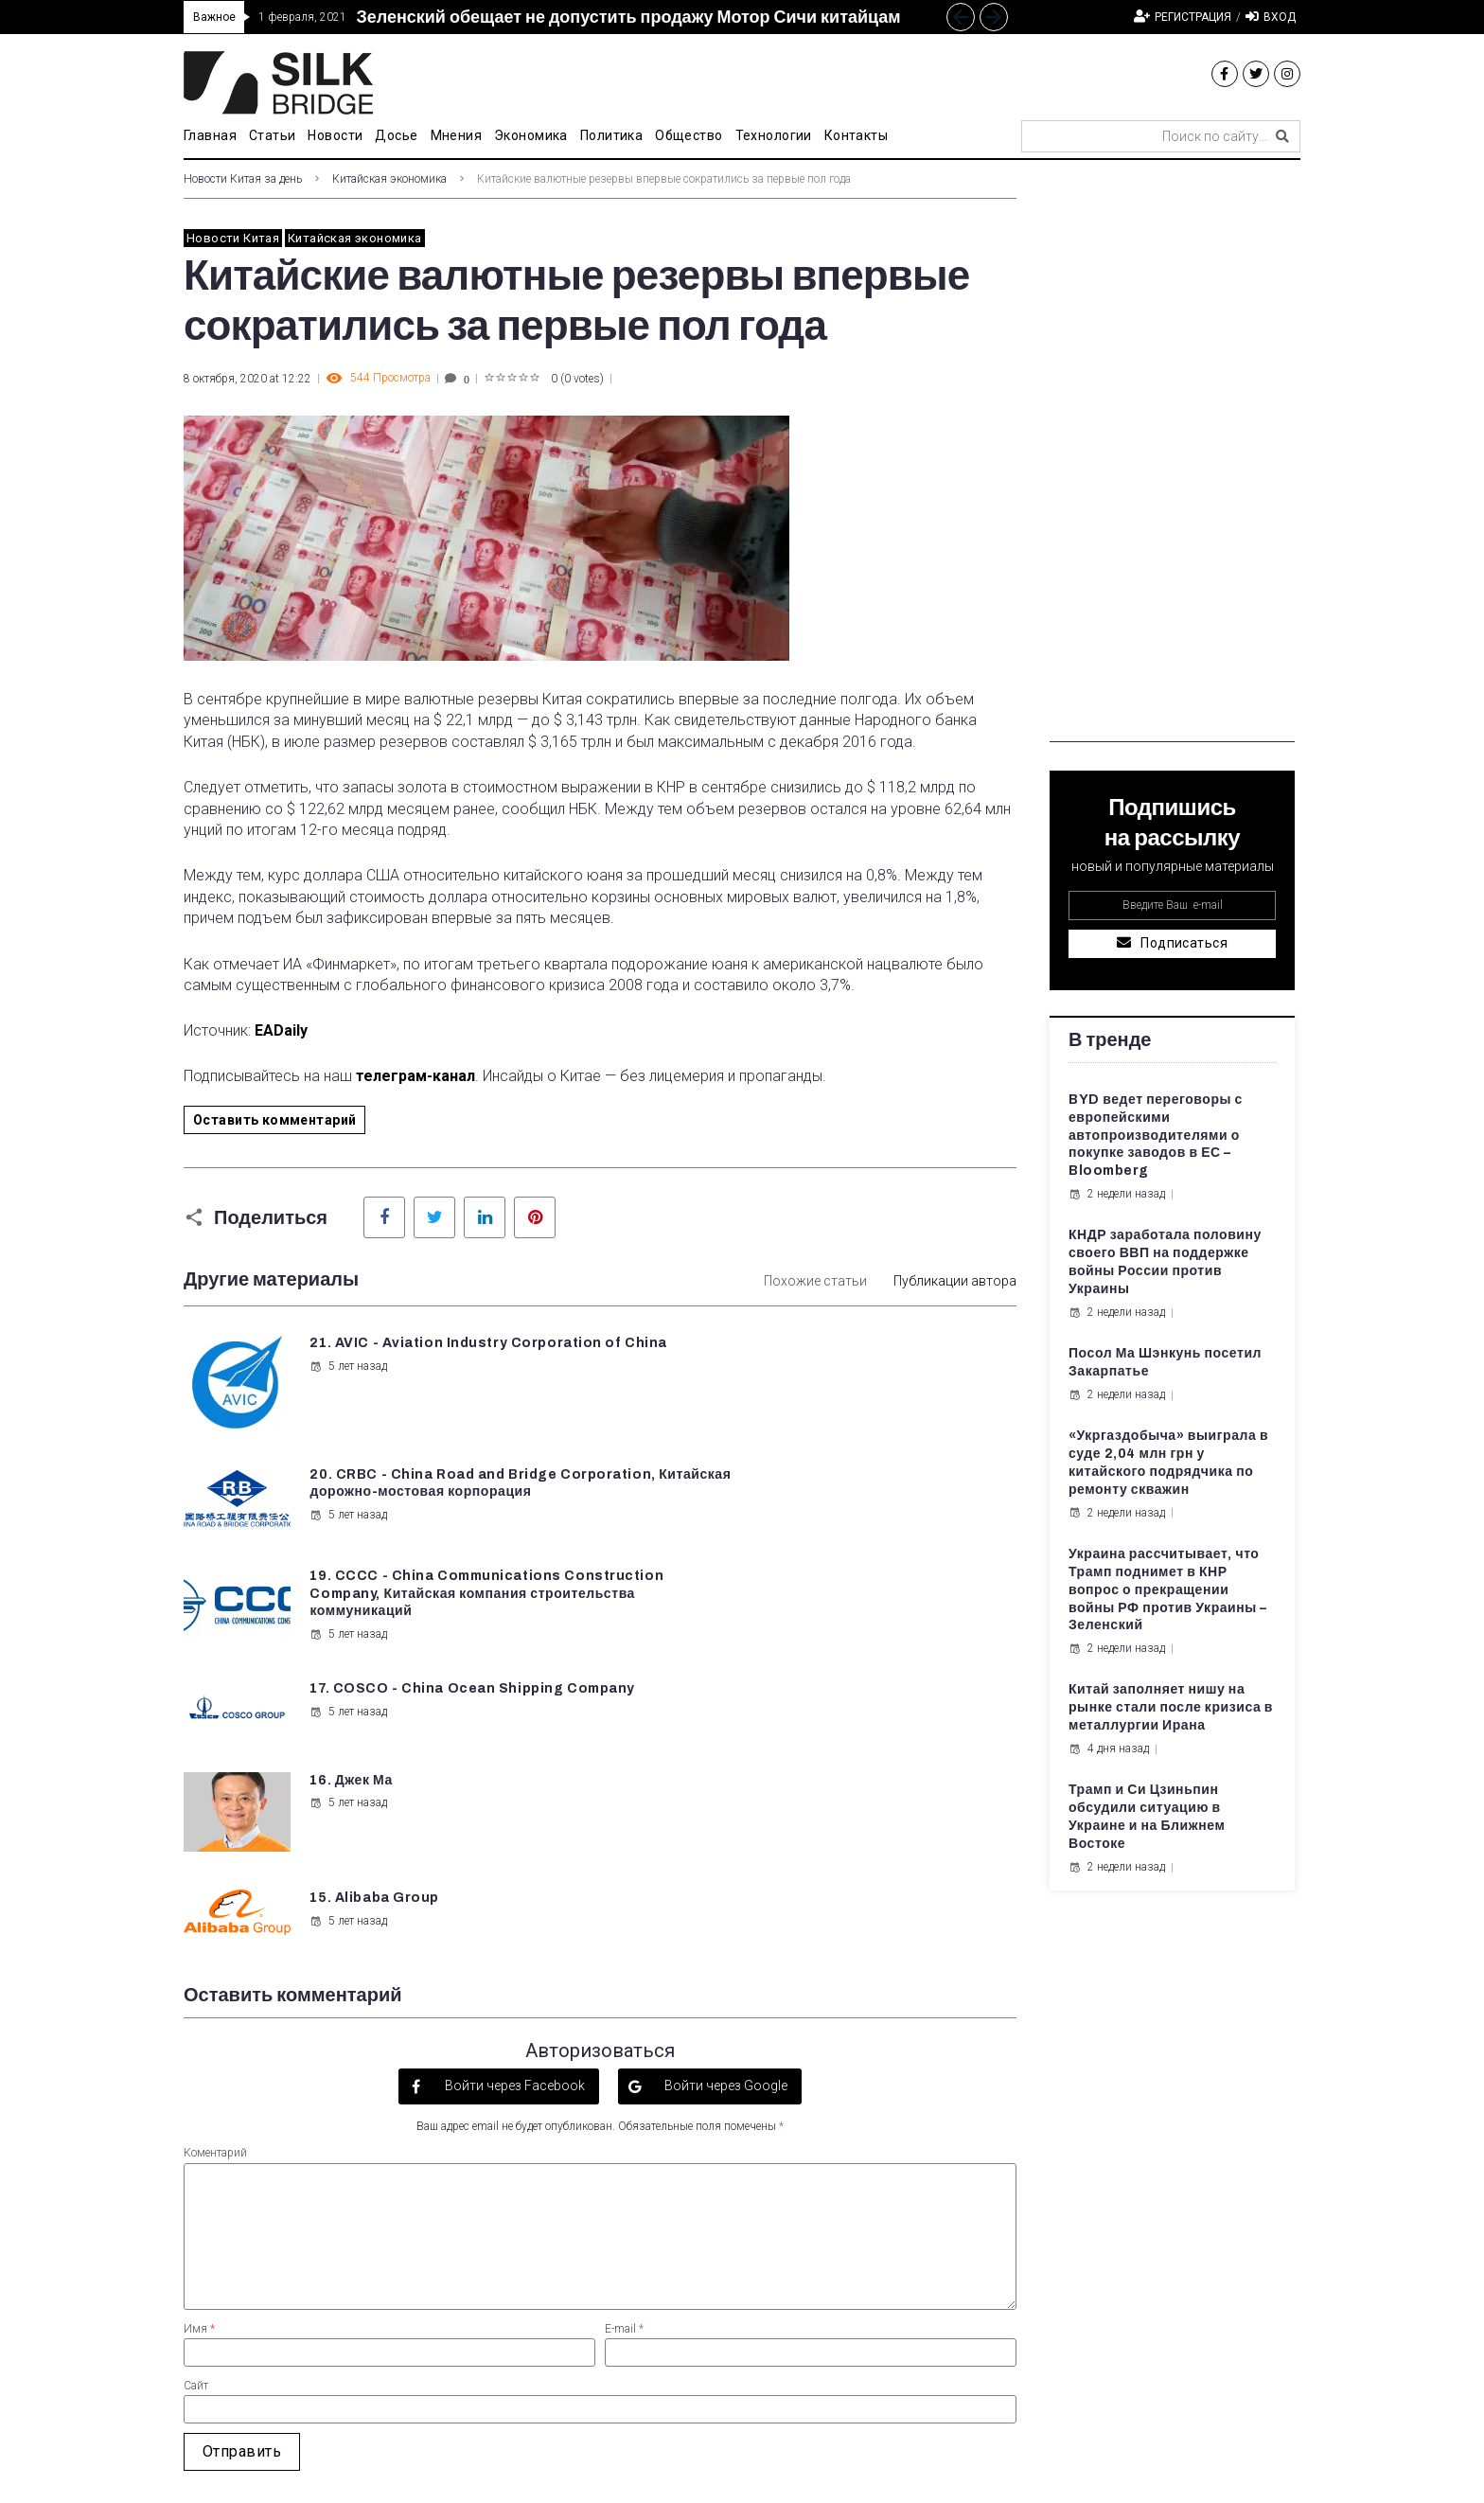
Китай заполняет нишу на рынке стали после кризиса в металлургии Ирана (1171, 1707)
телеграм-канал (415, 1076)
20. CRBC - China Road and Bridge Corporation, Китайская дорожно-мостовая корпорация (862, 1361)
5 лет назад (347, 1384)
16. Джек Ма (350, 1586)
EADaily (281, 1030)
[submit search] (1282, 136)
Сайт (196, 2107)
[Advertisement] (1172, 458)
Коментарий (215, 1875)
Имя (199, 2050)
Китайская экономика (389, 179)
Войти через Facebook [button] (513, 1807)
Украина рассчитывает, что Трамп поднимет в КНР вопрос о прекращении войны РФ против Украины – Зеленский (1168, 1590)
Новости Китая (232, 238)
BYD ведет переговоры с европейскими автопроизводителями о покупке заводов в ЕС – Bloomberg (1156, 1135)
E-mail (624, 2050)
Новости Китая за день (243, 179)
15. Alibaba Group (804, 1586)
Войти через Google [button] (724, 1807)
